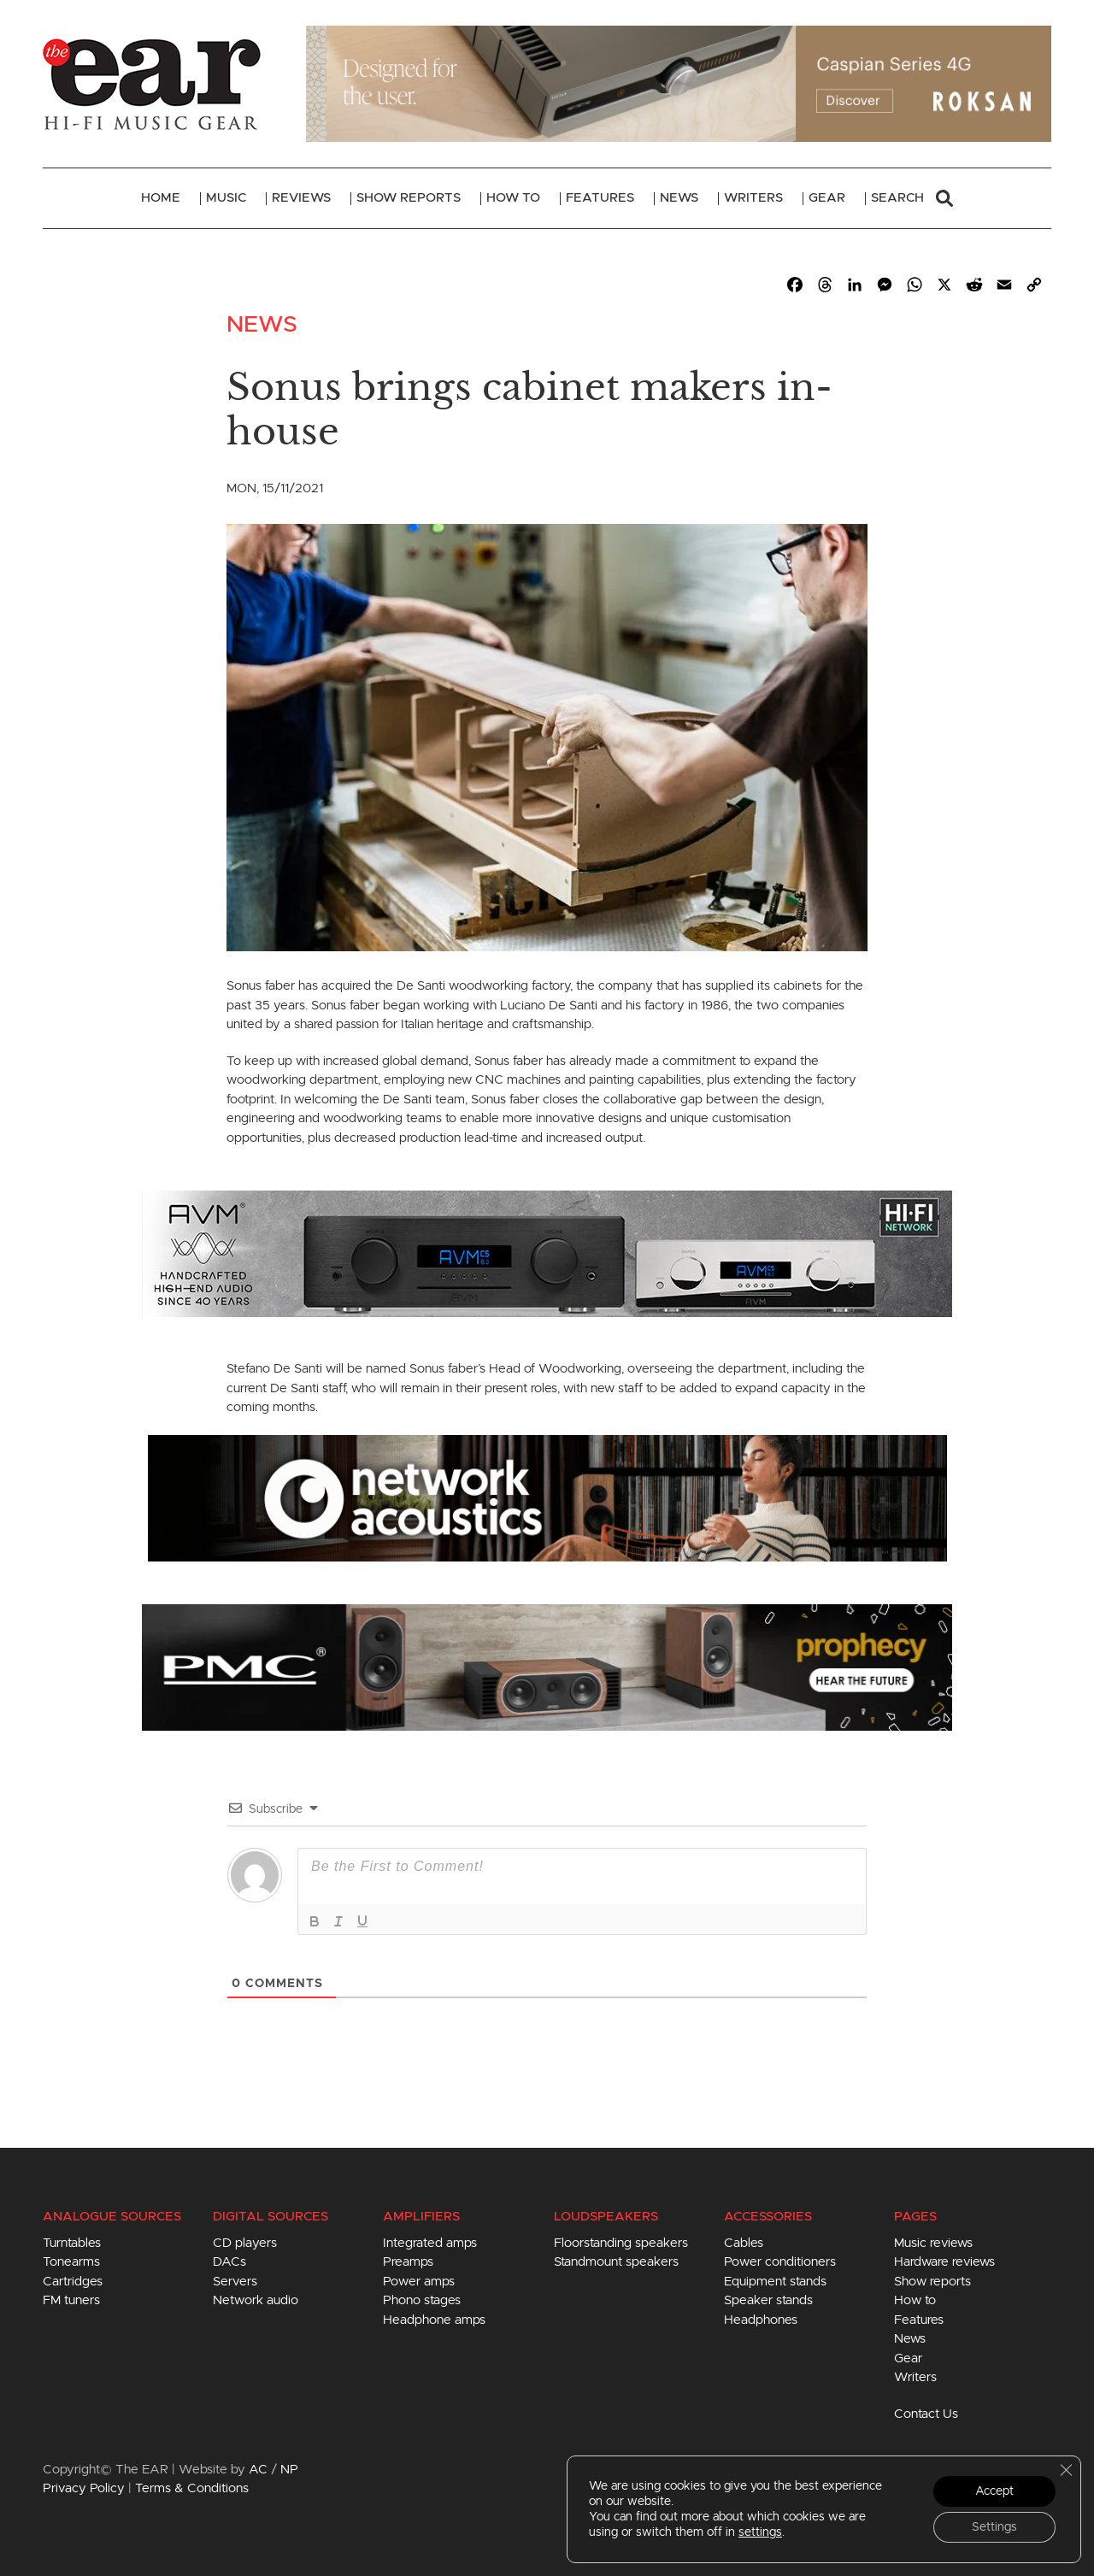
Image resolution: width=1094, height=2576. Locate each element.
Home (160, 197)
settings (760, 2532)
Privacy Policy (84, 2488)
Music (226, 197)
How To (513, 197)
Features (600, 197)
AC (258, 2469)
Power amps (419, 2281)
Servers (235, 2281)
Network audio (255, 2300)
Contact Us (926, 2414)
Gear (827, 197)
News (679, 197)
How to (915, 2300)
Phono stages (422, 2300)
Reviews (301, 197)
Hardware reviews (944, 2261)
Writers (753, 197)
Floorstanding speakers (621, 2243)
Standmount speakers (616, 2261)
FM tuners (71, 2300)
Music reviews (933, 2243)
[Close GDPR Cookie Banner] (1065, 2470)
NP (289, 2469)
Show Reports (408, 197)
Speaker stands (768, 2300)
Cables (743, 2243)
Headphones (760, 2320)
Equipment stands (775, 2281)
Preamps (408, 2261)
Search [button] (912, 198)
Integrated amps (430, 2243)
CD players (245, 2243)
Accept (994, 2491)
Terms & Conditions (192, 2488)
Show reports (932, 2281)
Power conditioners (780, 2261)
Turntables (72, 2243)
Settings (994, 2527)
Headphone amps (434, 2320)
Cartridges (73, 2281)
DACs (229, 2261)
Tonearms (71, 2261)
